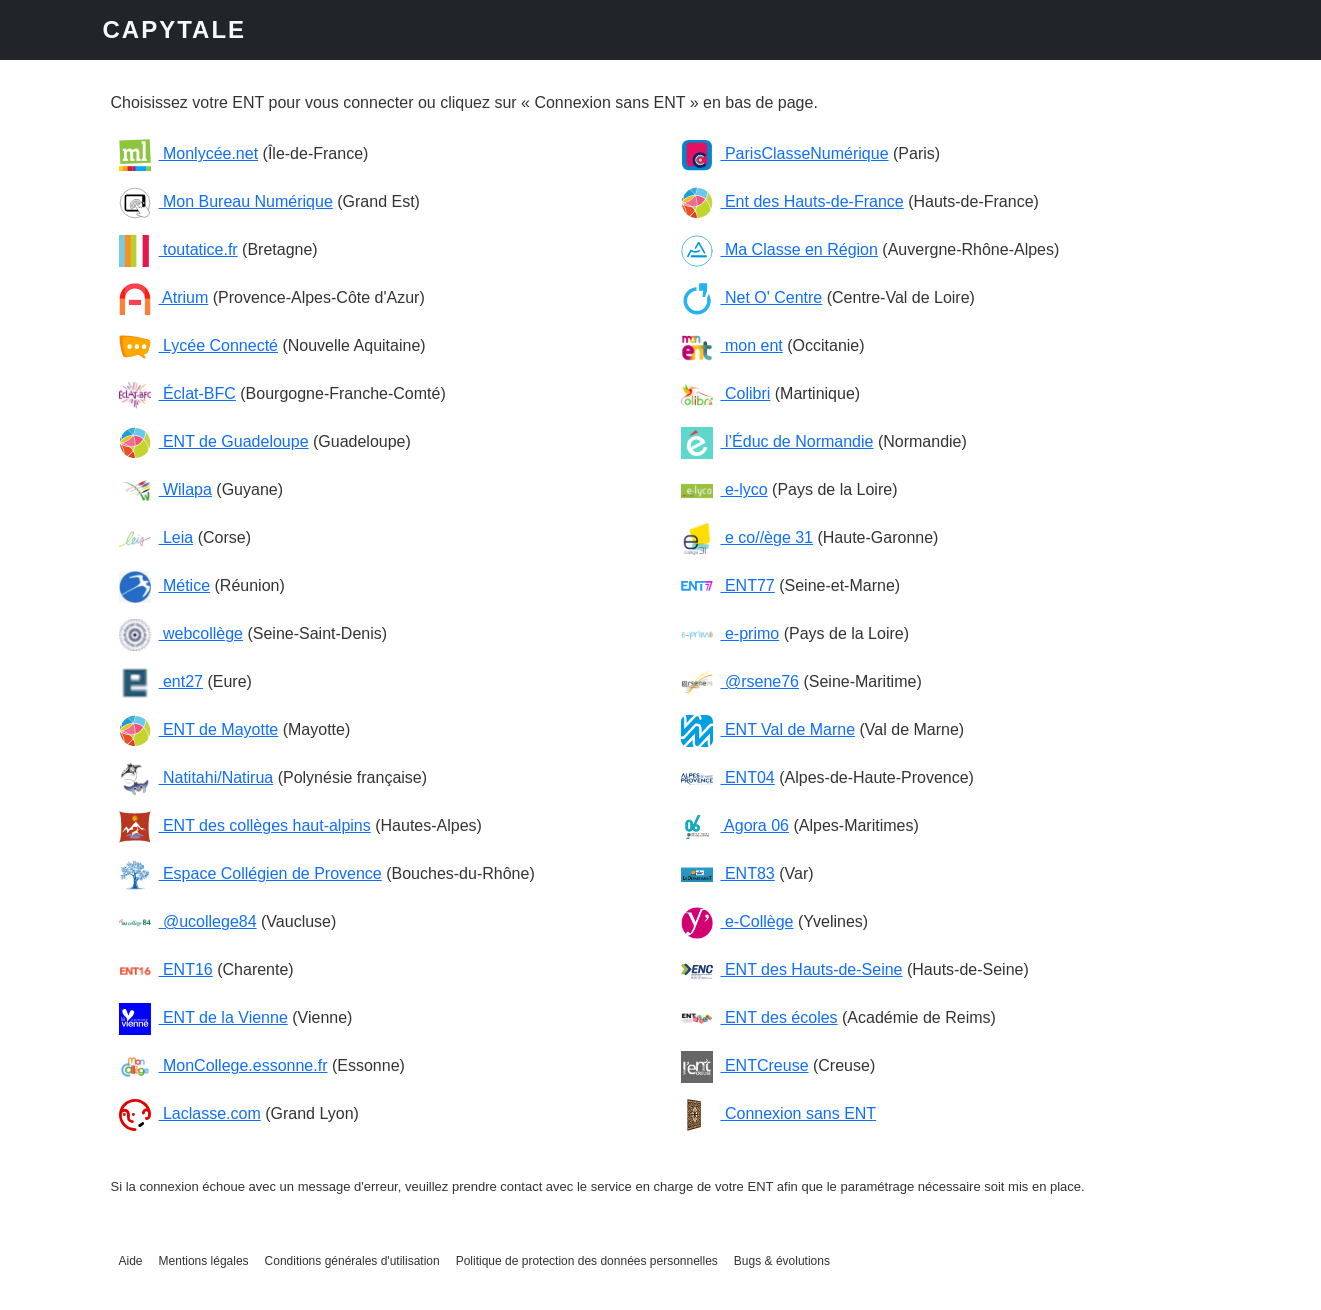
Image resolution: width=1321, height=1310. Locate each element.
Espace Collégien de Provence (250, 873)
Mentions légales (204, 1261)
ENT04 (728, 777)
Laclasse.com (190, 1113)
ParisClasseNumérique (785, 153)
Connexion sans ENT (779, 1113)
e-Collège (737, 921)
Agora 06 (735, 825)
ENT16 (166, 969)
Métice (165, 585)
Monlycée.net (189, 153)
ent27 (161, 681)
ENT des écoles (759, 1017)
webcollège (181, 633)
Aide (131, 1261)
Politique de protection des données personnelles (587, 1261)
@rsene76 (740, 681)
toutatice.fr (178, 249)
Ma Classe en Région (779, 249)
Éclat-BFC (177, 393)
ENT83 (728, 873)
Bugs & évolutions (782, 1261)
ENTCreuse (745, 1065)
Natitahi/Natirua (196, 777)
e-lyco (724, 489)
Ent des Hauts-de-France (792, 201)
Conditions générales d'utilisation (352, 1261)
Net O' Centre (752, 297)
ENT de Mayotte (199, 729)
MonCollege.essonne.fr (223, 1065)
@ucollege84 (188, 921)
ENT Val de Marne (768, 729)
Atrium (164, 297)
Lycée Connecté (198, 345)
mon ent (732, 345)
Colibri (726, 393)
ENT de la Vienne (203, 1017)
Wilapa (165, 489)
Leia (156, 537)
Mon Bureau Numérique (226, 201)
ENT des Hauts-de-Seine (792, 969)
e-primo (730, 633)
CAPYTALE (175, 29)
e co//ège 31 (747, 537)
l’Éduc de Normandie (777, 441)
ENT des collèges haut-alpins (245, 825)
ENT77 (728, 585)
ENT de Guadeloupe (214, 441)
